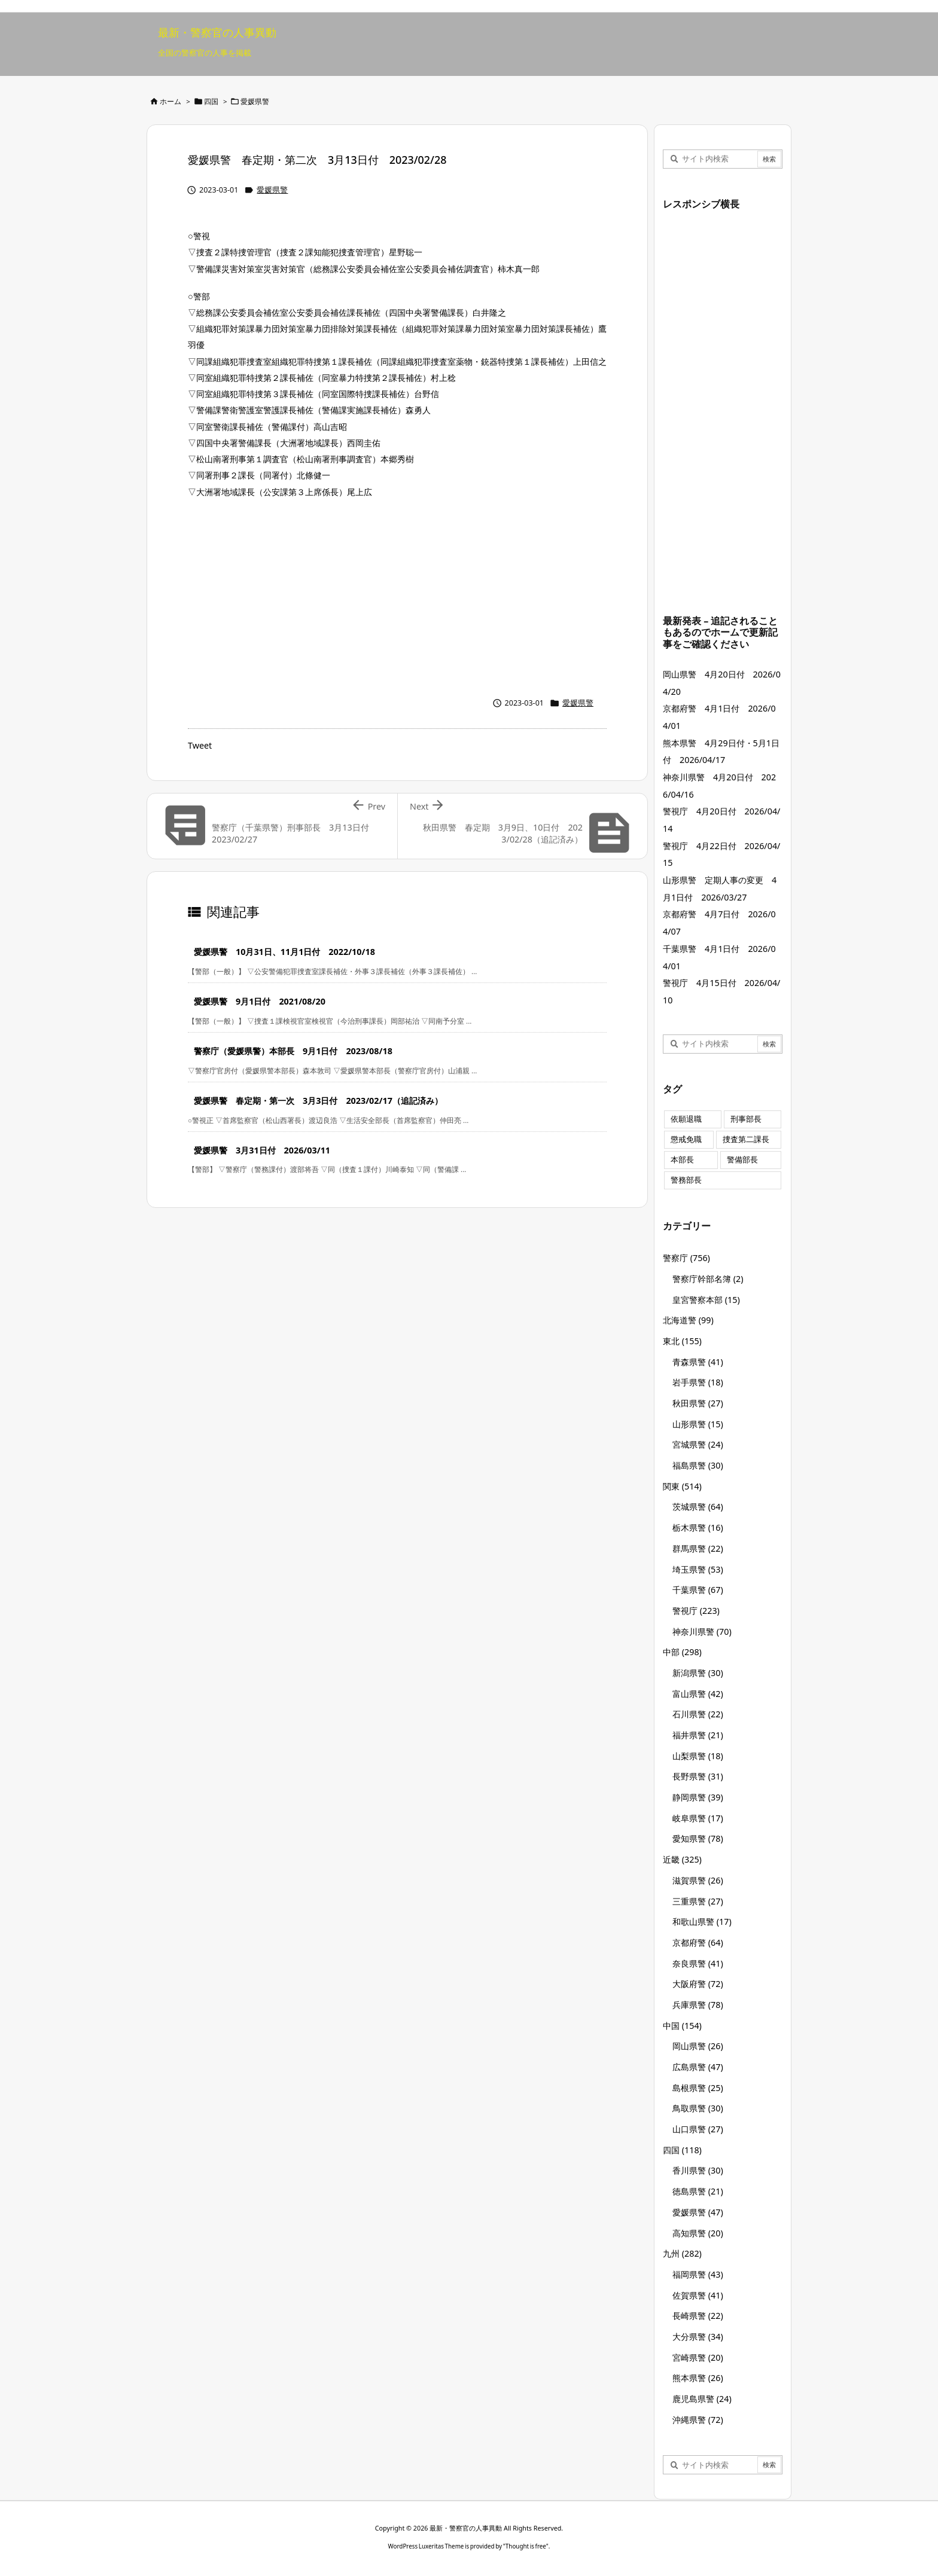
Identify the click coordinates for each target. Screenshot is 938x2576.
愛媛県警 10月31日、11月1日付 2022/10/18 (284, 951)
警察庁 (686, 1257)
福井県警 (697, 1735)
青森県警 (697, 1362)
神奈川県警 (702, 1631)
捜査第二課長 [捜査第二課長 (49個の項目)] (746, 1139)
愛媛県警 (254, 101)
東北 (682, 1341)
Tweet (200, 745)
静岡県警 (697, 1797)
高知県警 (697, 2233)
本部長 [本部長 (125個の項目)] (682, 1160)
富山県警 (697, 1693)
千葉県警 (697, 1589)
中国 (682, 2025)
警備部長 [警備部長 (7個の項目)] (742, 1160)
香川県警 (697, 2170)
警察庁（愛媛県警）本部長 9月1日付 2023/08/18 (293, 1051)
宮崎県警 (697, 2357)
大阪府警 (697, 1983)
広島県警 (697, 2067)
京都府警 (697, 1942)
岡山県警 (697, 2046)
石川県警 (697, 1714)
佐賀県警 (697, 2295)
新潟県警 (697, 1672)
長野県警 (697, 1776)
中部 (682, 1652)
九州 (682, 2253)
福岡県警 (697, 2274)
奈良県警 (697, 1963)
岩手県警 (697, 1382)
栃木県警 (697, 1527)
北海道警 (688, 1320)
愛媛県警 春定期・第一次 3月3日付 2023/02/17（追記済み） (318, 1100)
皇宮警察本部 (706, 1299)
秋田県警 (697, 1403)
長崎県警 (697, 2315)
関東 (682, 1486)
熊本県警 (697, 2377)
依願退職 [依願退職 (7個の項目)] (686, 1119)
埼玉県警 (697, 1569)
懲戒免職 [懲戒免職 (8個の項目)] (686, 1139)
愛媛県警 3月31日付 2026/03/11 (262, 1150)
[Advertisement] (397, 594)
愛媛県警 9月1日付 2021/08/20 (259, 1001)
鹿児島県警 (702, 2398)
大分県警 (697, 2336)
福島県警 (697, 1465)
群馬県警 (697, 1548)
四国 (211, 101)
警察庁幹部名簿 (708, 1278)
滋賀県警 (697, 1880)
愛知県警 (697, 1838)
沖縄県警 (697, 2419)
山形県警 (697, 1424)
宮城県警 (697, 1444)
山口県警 (697, 2129)
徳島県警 (697, 2191)
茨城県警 (697, 1506)
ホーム (170, 101)
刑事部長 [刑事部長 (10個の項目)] (746, 1119)
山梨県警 (697, 1756)
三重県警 (697, 1901)
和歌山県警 (702, 1921)
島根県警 (697, 2087)
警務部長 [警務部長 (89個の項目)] (686, 1180)
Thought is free (525, 2546)
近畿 (682, 1859)
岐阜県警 (697, 1818)
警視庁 (696, 1610)
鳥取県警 (697, 2108)
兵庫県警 (697, 2004)
